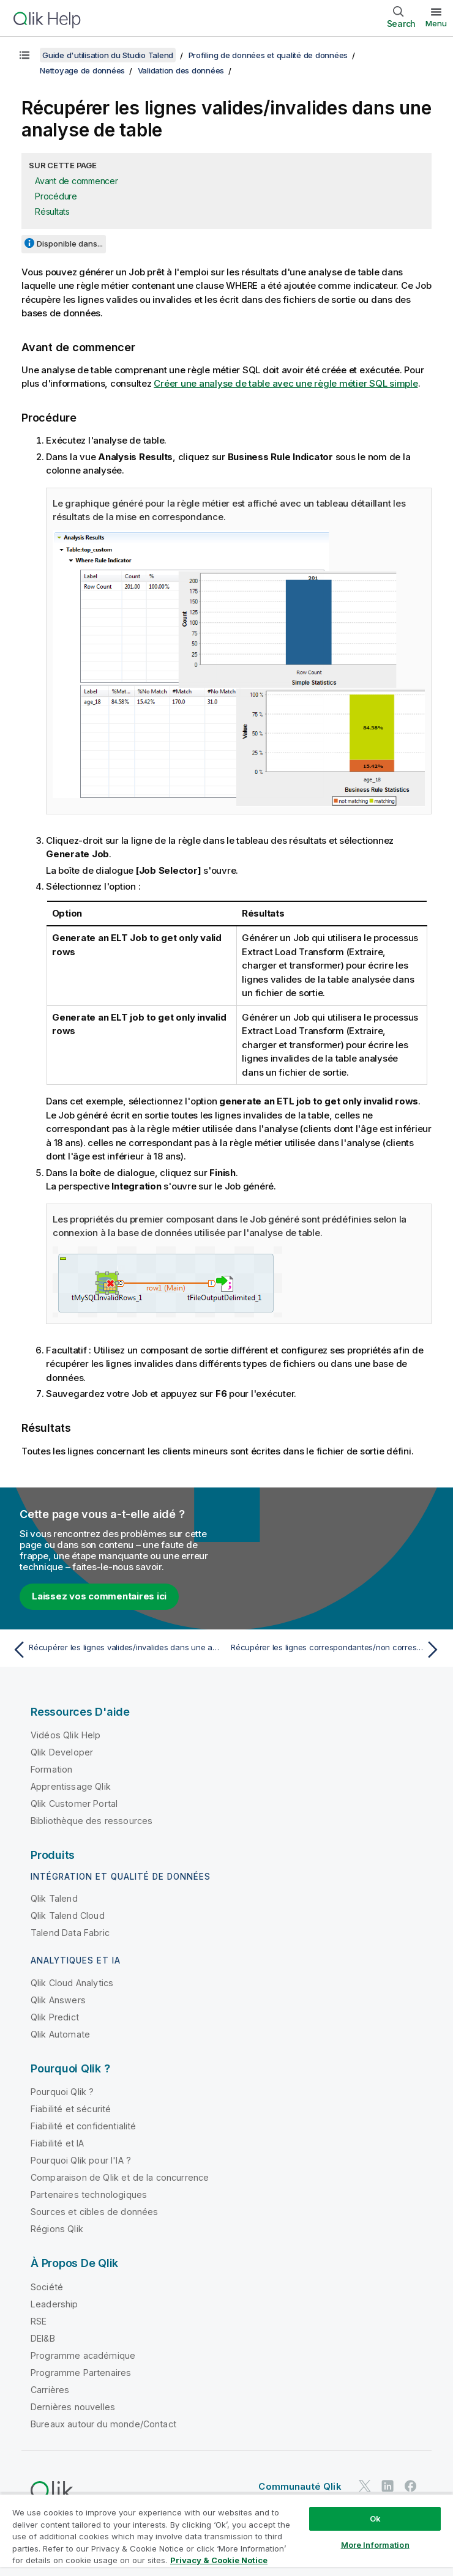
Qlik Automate (60, 2034)
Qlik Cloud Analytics (72, 1983)
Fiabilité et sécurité (71, 2109)
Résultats (52, 211)
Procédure (56, 196)
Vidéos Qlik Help (66, 1735)
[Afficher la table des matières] (24, 55)
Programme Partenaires (81, 2372)
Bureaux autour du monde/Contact (103, 2424)
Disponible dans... (70, 243)
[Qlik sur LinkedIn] (387, 2485)
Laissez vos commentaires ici (99, 1596)
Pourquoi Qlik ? (62, 2091)
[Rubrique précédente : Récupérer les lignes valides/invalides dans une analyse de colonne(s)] (115, 1650)
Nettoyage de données (82, 70)
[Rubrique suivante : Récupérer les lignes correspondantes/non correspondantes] (337, 1650)
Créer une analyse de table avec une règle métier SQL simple (285, 383)
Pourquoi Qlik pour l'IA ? (81, 2160)
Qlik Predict (55, 2017)
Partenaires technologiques (89, 2194)
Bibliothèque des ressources (91, 1820)
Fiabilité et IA (57, 2143)
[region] (226, 2534)
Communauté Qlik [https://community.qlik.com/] (299, 2486)
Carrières (50, 2389)
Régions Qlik (57, 2229)
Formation (51, 1769)
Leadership (54, 2304)
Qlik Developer (62, 1752)
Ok (375, 2518)
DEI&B (43, 2338)
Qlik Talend (54, 1898)
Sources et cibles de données (94, 2211)
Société (47, 2287)
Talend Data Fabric (70, 1932)
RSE (39, 2321)
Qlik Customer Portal (74, 1803)
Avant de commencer (76, 181)
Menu (436, 23)
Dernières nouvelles (73, 2407)
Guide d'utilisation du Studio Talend (107, 55)
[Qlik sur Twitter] (365, 2485)
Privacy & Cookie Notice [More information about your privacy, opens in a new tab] (219, 2560)
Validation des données (181, 70)
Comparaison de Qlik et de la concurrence (120, 2177)
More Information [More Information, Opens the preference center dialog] (375, 2545)
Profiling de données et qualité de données (268, 55)
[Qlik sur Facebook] (411, 2485)
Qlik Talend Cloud (68, 1915)
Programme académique (83, 2355)
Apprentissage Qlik (71, 1786)
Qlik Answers (58, 2000)
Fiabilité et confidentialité (83, 2126)
